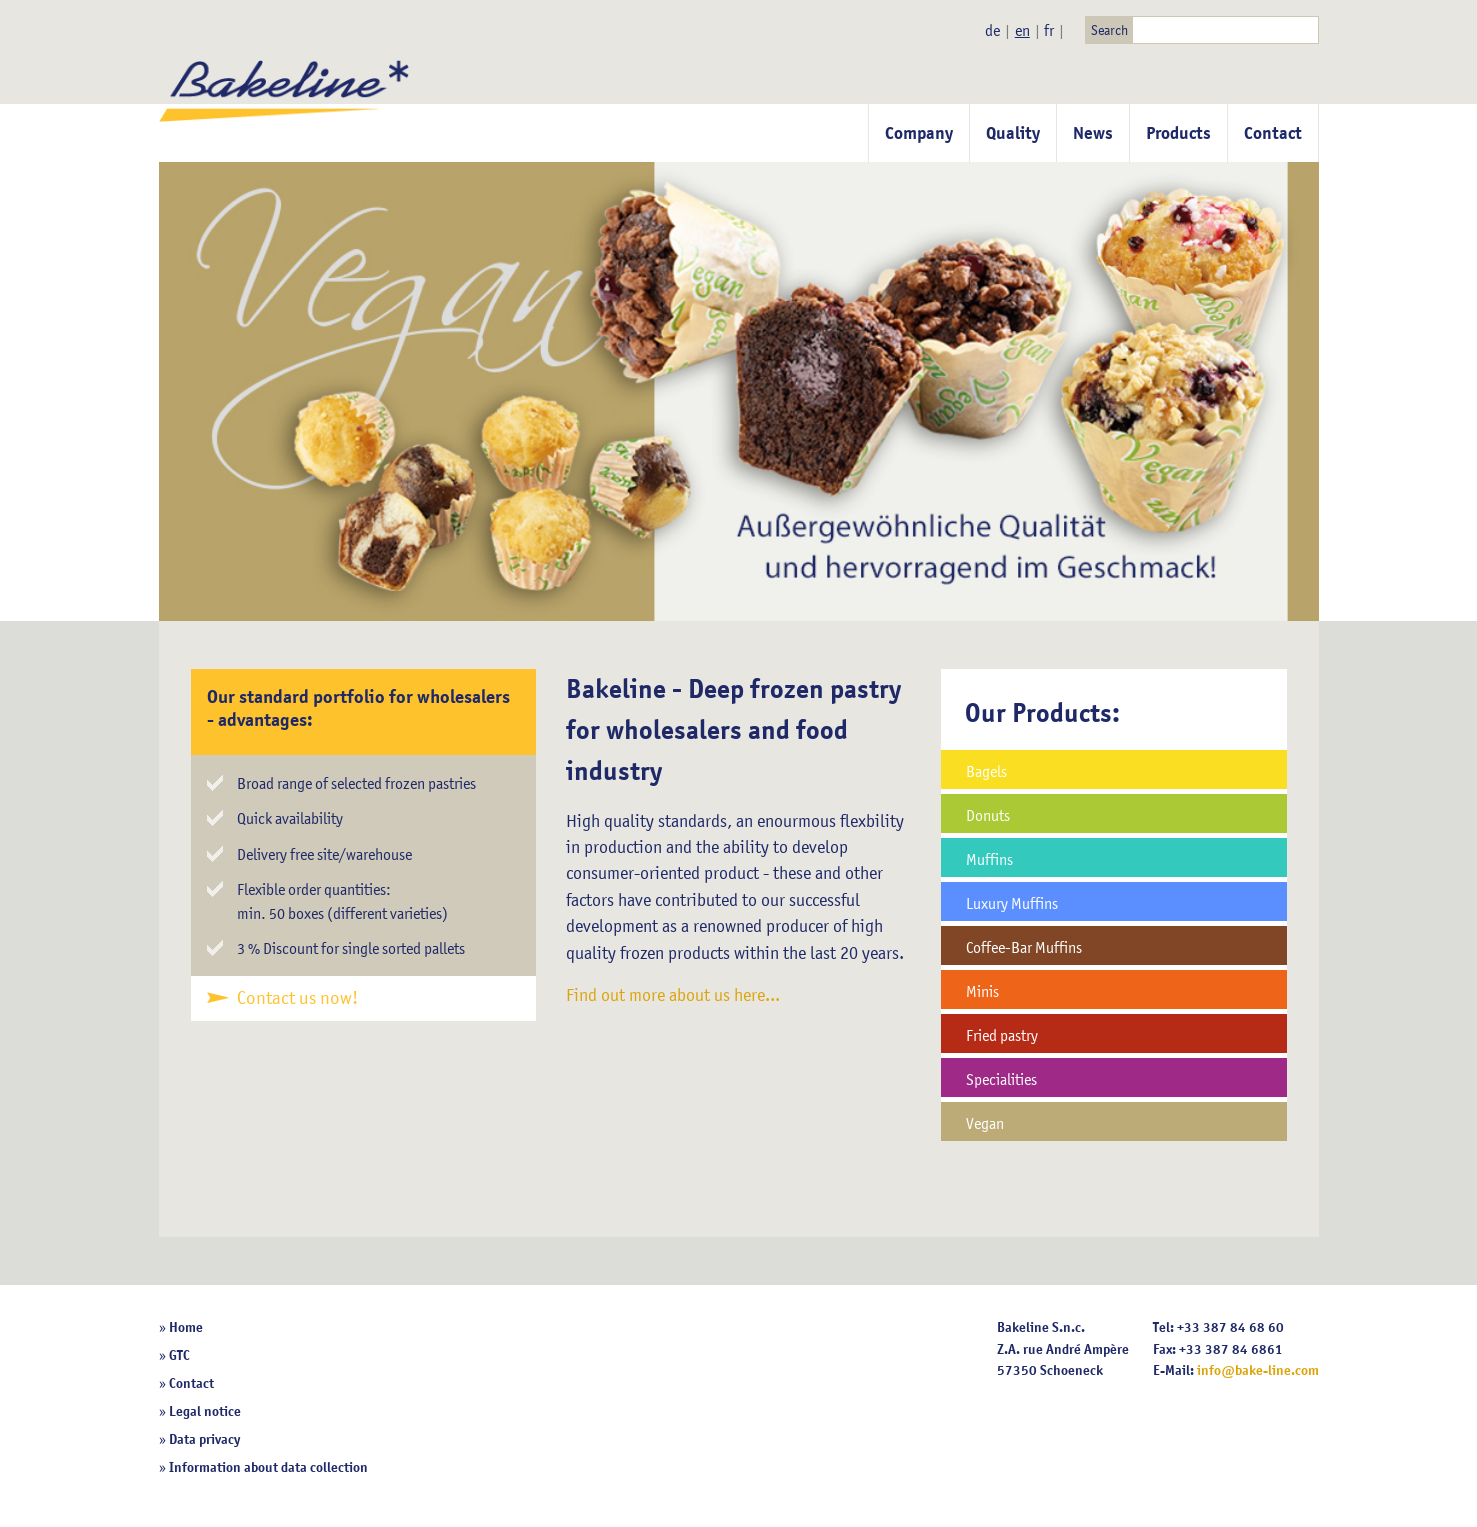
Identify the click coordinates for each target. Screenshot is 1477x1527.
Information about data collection (268, 1467)
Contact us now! (297, 997)
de (992, 30)
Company (919, 133)
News (1093, 133)
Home (186, 1327)
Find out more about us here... (673, 995)
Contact (1273, 133)
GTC (179, 1355)
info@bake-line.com (1258, 1370)
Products (1178, 133)
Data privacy (204, 1439)
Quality (1013, 133)
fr (1049, 30)
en (1022, 30)
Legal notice (205, 1411)
